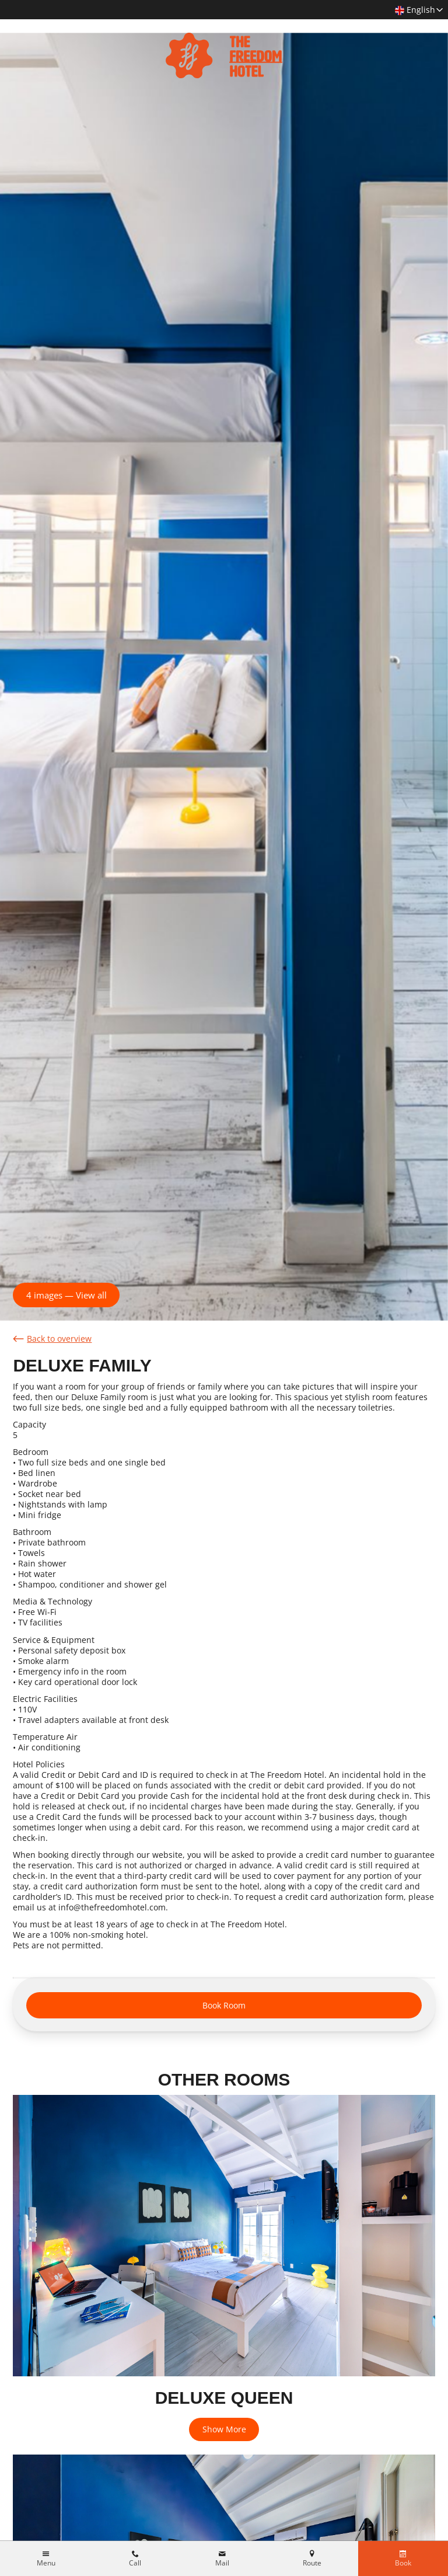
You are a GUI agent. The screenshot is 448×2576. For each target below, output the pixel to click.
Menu (46, 2563)
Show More (224, 2429)
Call (135, 2563)
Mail (222, 2563)
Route (312, 2563)
